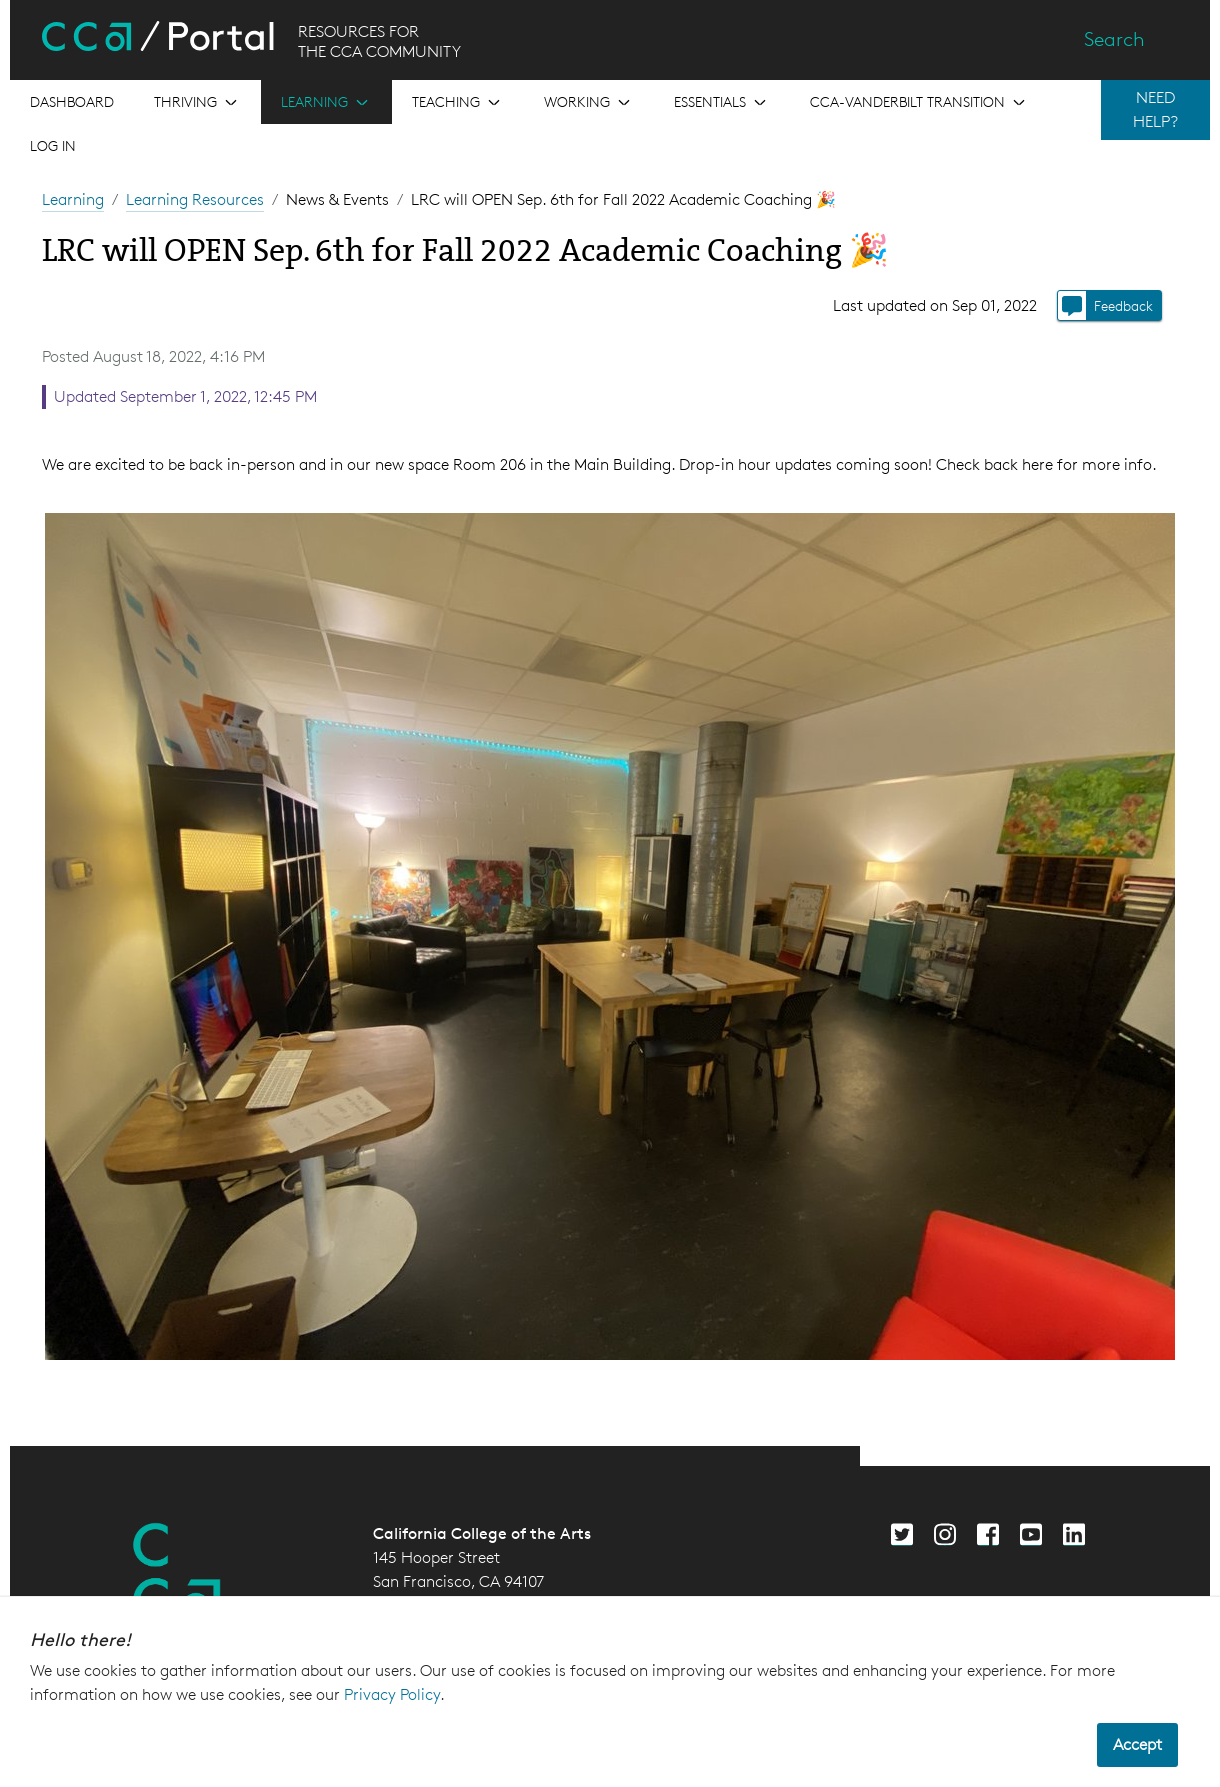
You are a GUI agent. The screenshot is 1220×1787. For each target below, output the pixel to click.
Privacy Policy (392, 1694)
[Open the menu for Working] (589, 102)
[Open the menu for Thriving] (197, 102)
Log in (53, 145)
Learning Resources (195, 199)
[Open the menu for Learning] (326, 102)
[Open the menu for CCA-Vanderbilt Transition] (919, 102)
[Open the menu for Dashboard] (72, 102)
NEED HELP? (1155, 109)
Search (1114, 39)
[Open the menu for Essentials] (722, 102)
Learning (73, 199)
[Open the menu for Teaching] (458, 102)
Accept (1137, 1744)
